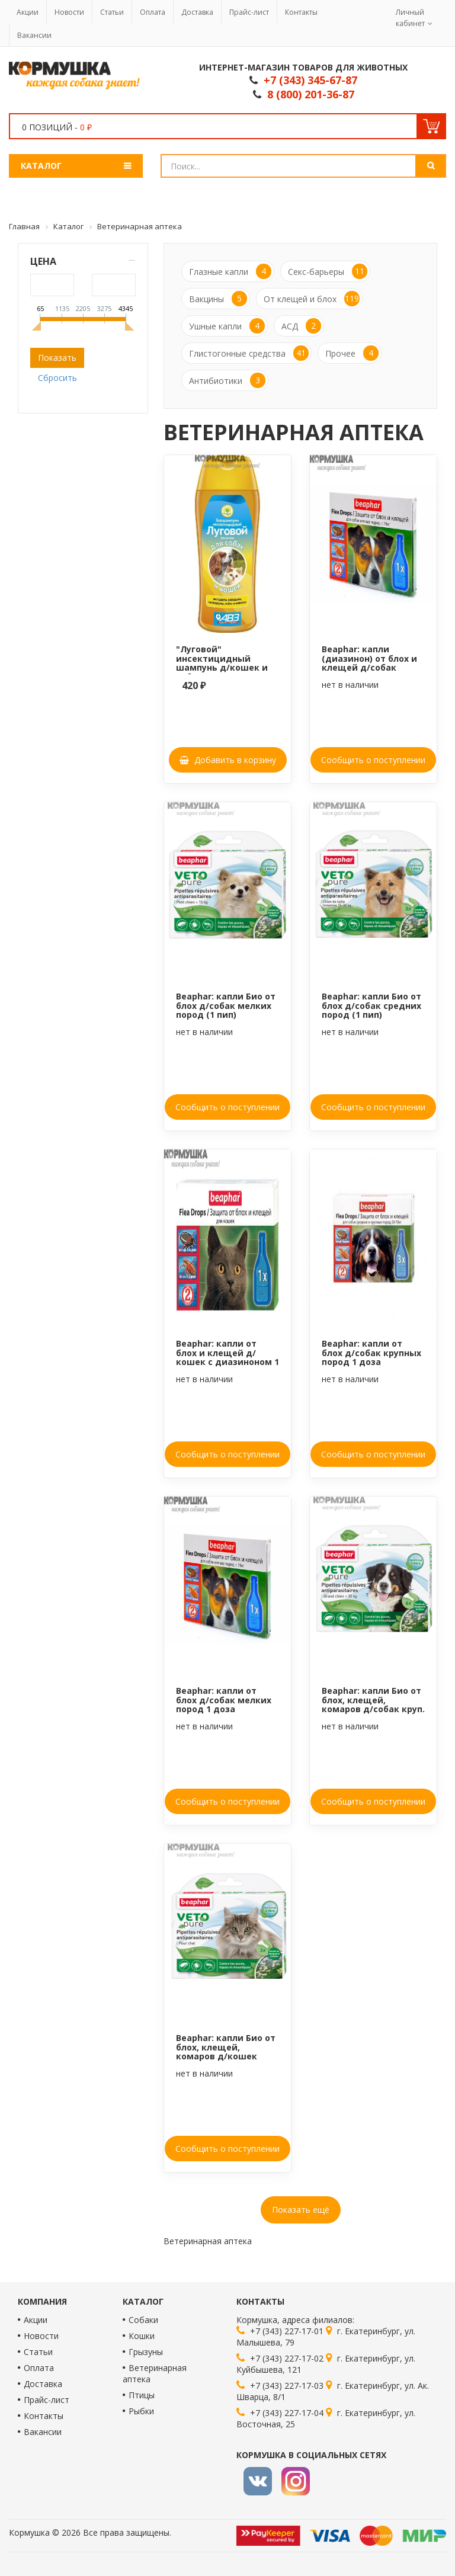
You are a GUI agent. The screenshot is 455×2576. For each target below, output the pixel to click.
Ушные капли (227, 326)
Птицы (142, 2395)
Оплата (152, 12)
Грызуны (146, 2351)
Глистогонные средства (249, 353)
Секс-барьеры (327, 271)
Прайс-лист (249, 12)
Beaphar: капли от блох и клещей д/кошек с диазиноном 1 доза (227, 1357)
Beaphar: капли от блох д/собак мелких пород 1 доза (223, 1700)
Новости (69, 12)
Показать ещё (300, 2209)
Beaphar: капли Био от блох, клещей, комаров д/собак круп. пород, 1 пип (373, 1704)
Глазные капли (230, 271)
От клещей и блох (312, 298)
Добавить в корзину (228, 759)
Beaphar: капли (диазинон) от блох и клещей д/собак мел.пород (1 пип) (369, 662)
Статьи (112, 12)
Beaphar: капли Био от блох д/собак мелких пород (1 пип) (225, 1005)
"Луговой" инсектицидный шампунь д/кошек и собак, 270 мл (222, 662)
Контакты (301, 12)
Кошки (142, 2335)
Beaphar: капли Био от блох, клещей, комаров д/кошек (225, 2047)
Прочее (352, 353)
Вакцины (218, 298)
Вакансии (34, 35)
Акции (28, 12)
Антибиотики (227, 380)
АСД (301, 326)
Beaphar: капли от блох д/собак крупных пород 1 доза (371, 1352)
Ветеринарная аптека (155, 2373)
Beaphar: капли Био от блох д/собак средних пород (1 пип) (371, 1005)
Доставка (197, 12)
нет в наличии (350, 684)
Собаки (143, 2319)
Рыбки (141, 2411)
